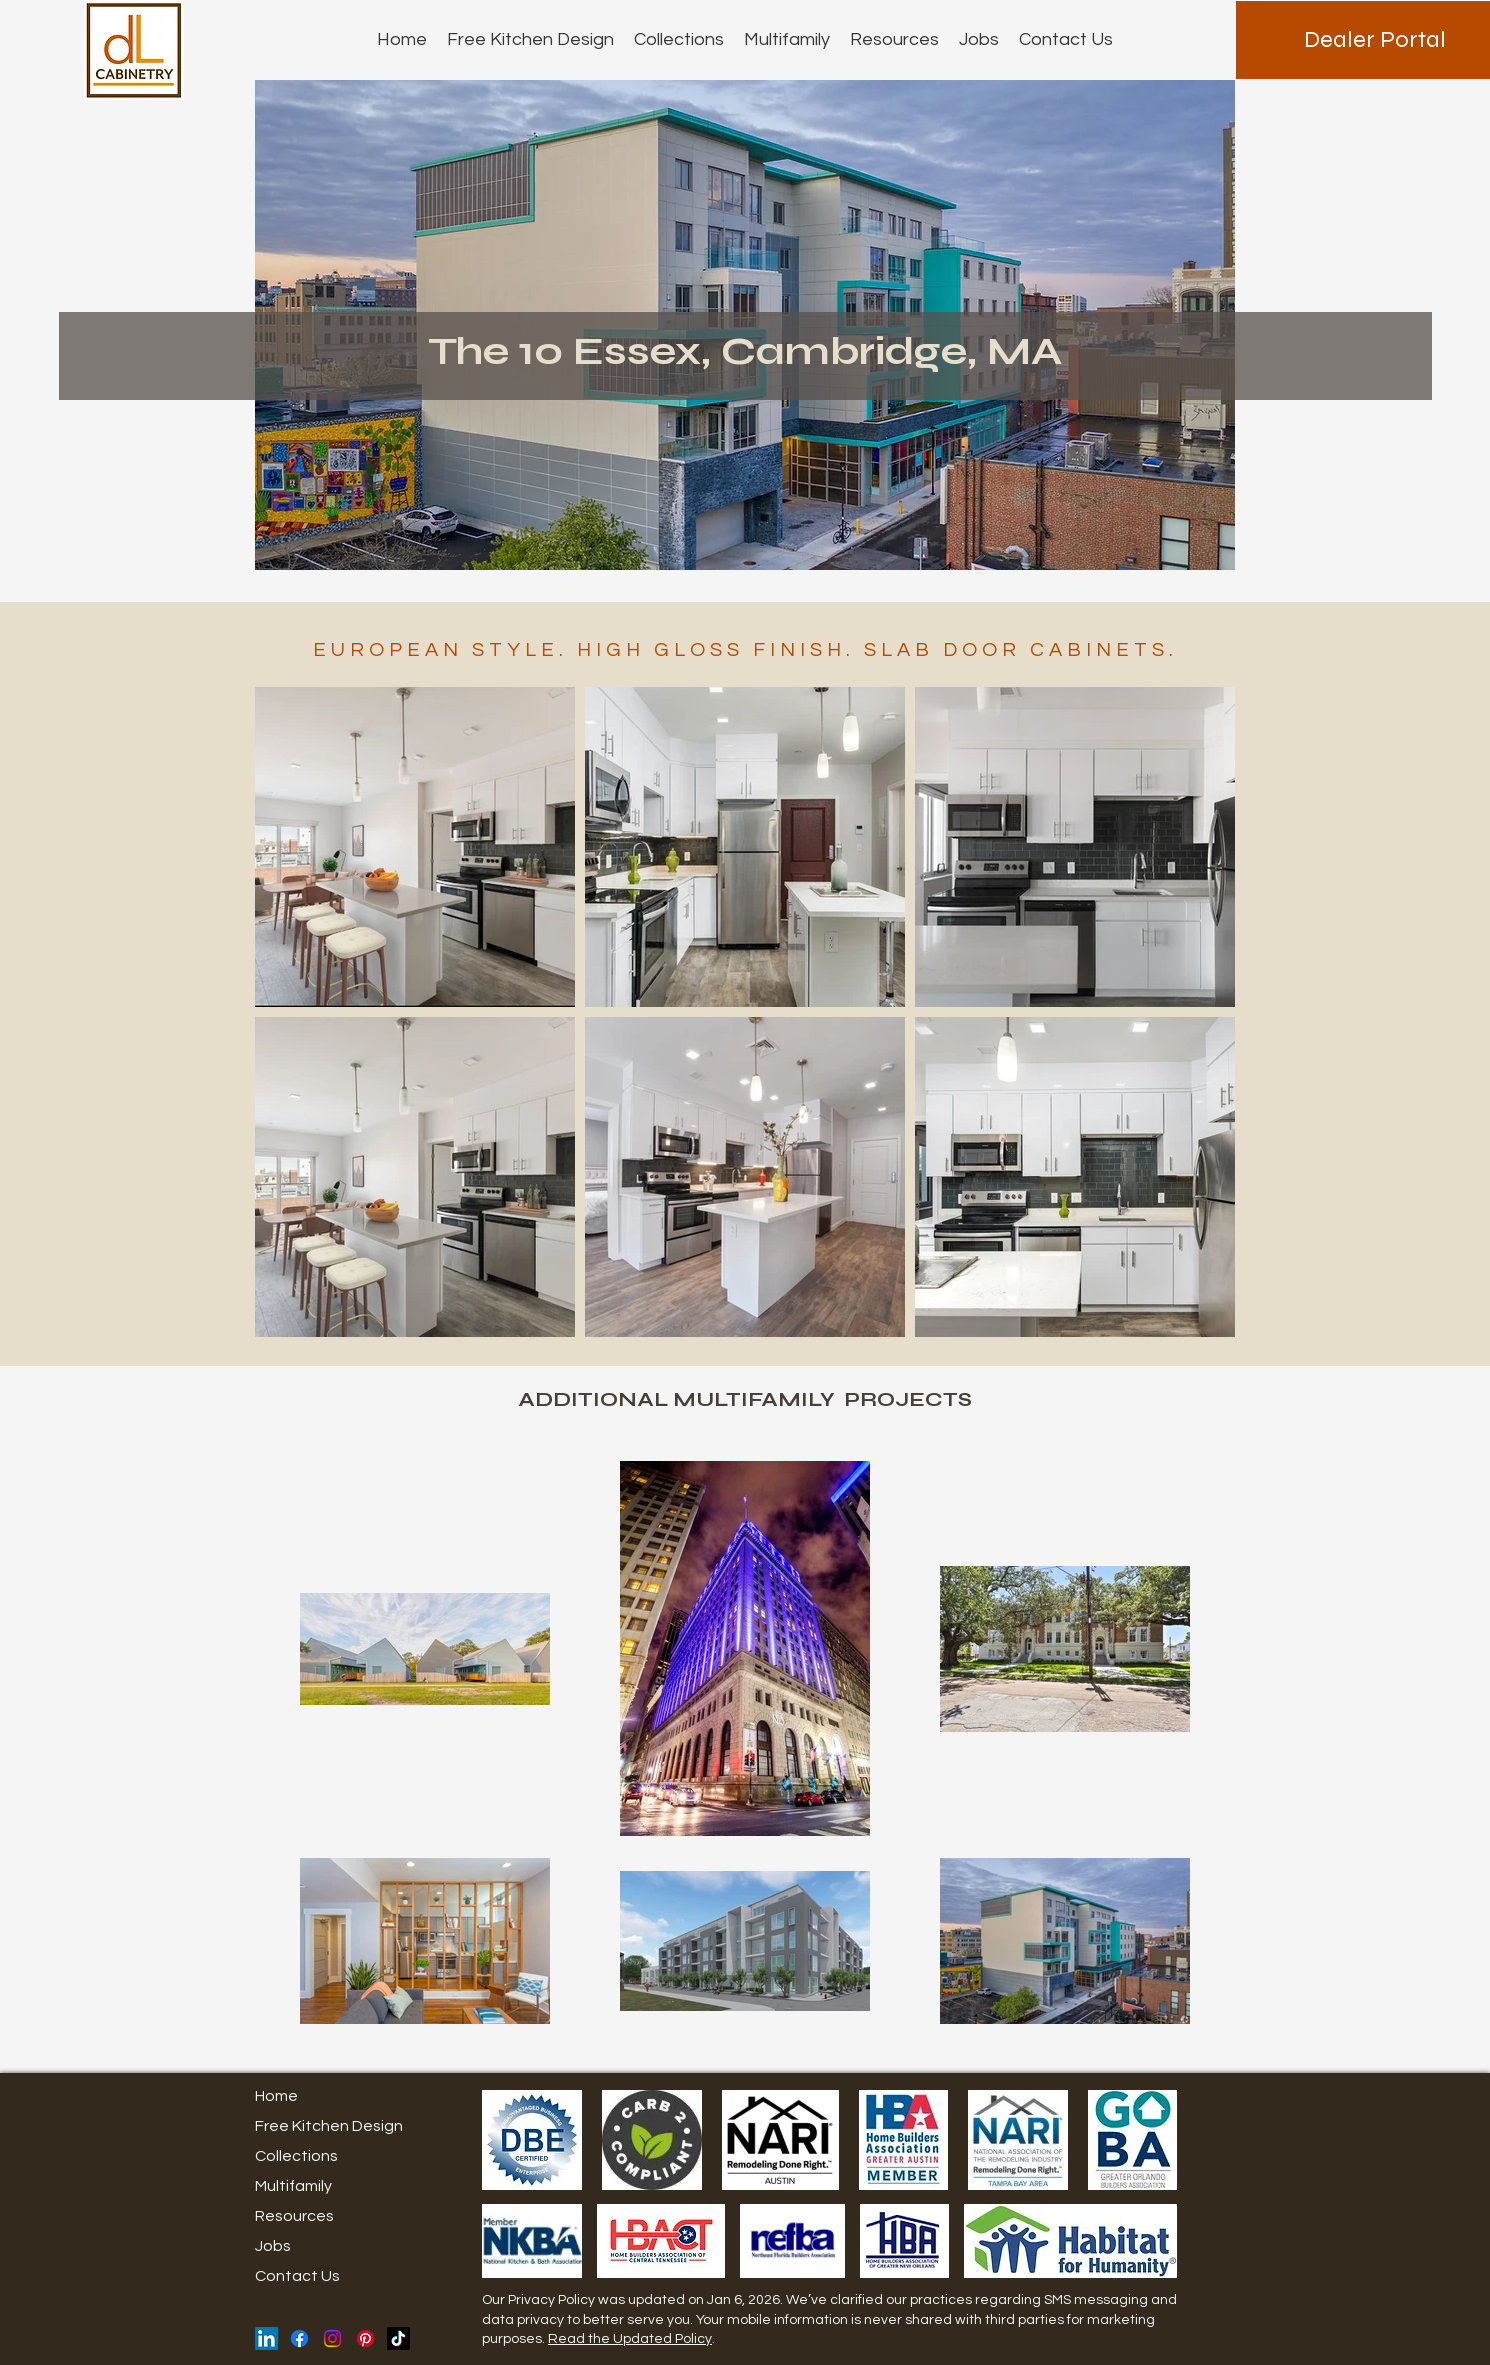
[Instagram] (332, 2338)
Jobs (273, 2246)
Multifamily (293, 2186)
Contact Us (297, 2276)
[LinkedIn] (266, 2338)
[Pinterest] (365, 2338)
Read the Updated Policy (630, 2339)
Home (276, 2096)
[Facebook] (299, 2338)
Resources (294, 2216)
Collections (296, 2156)
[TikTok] (398, 2338)
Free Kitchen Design (329, 2126)
